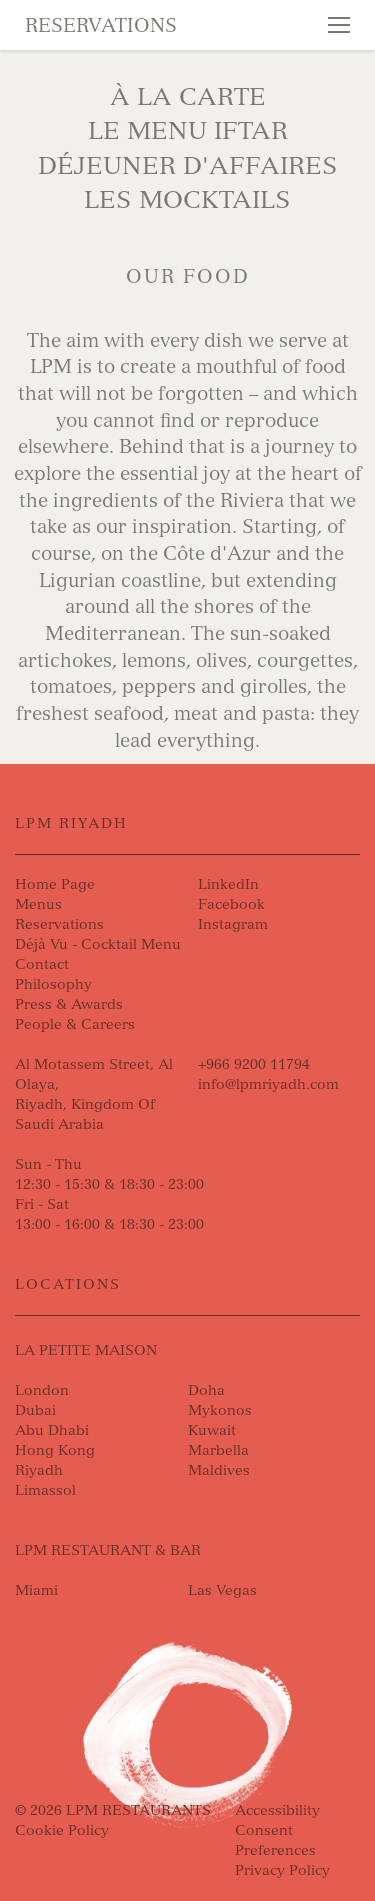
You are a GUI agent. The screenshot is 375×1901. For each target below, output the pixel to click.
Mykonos (220, 1410)
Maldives (219, 1470)
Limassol (45, 1490)
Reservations (101, 25)
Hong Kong (55, 1450)
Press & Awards (69, 1004)
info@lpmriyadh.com (268, 1084)
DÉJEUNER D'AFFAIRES (188, 165)
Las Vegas (222, 1590)
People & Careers (75, 1024)
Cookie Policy (62, 1830)
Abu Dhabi (52, 1430)
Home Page (55, 884)
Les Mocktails (187, 199)
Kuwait (212, 1430)
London (42, 1390)
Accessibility (277, 1810)
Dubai (35, 1410)
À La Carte (188, 96)
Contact (42, 964)
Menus (38, 904)
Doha (206, 1390)
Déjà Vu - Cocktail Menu (98, 944)
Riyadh (39, 1470)
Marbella (218, 1450)
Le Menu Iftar (188, 130)
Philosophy (53, 984)
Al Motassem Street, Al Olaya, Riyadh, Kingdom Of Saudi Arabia (94, 1094)
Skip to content (86, 92)
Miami (36, 1590)
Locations (68, 1284)
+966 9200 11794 (254, 1064)
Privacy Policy (282, 1870)
